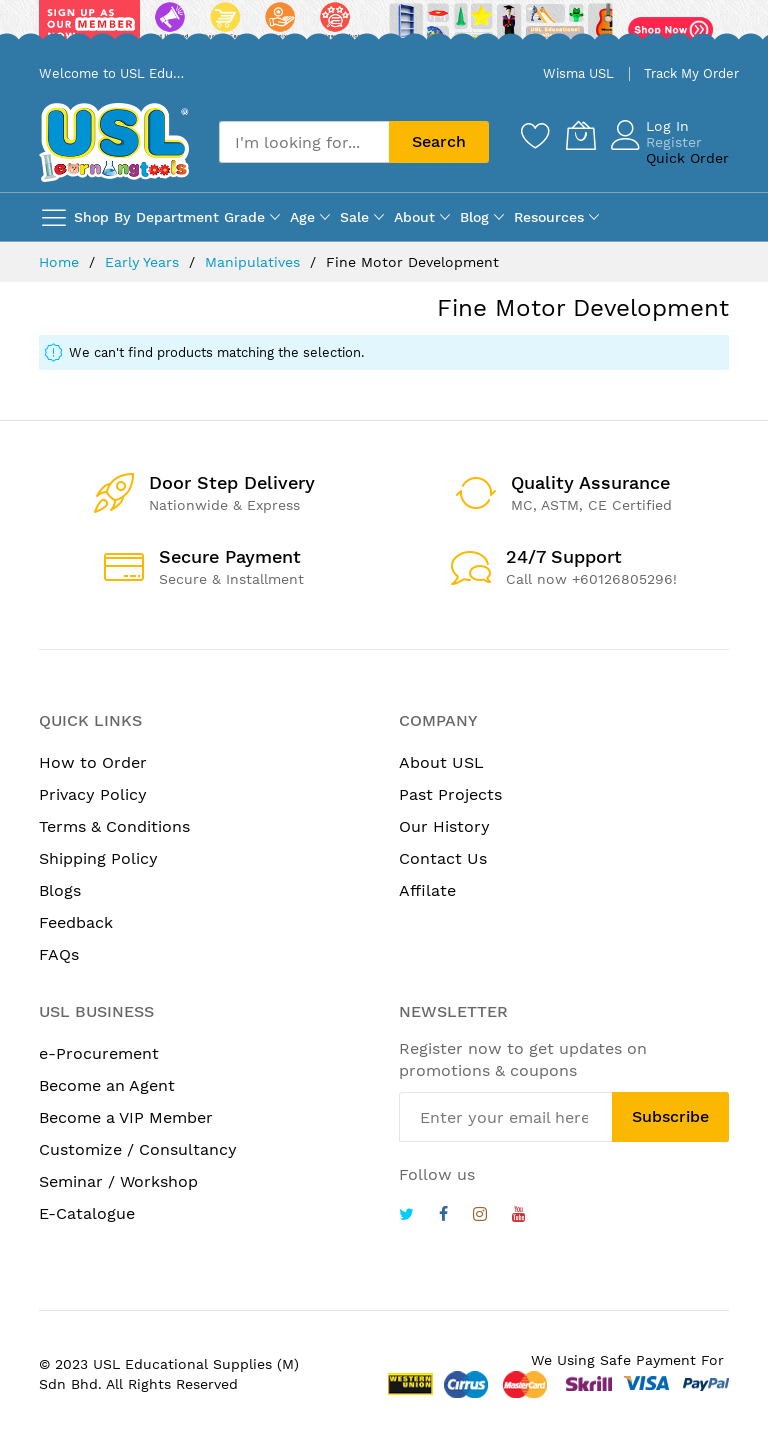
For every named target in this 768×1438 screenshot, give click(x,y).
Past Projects (450, 794)
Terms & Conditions (114, 826)
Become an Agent (107, 1085)
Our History (444, 826)
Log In (667, 126)
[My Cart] (581, 135)
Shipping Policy (98, 858)
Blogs (60, 890)
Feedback (76, 922)
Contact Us (443, 858)
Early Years (144, 262)
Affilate (427, 890)
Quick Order (687, 158)
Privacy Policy (93, 794)
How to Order (93, 762)
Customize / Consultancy (138, 1149)
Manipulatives (255, 262)
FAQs (59, 954)
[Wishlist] (536, 135)
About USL (441, 762)
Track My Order (691, 73)
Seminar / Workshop (118, 1181)
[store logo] (114, 142)
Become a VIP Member (126, 1117)
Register (674, 142)
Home (61, 262)
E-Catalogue (87, 1213)
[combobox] (304, 142)
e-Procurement (99, 1053)
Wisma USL (578, 73)
